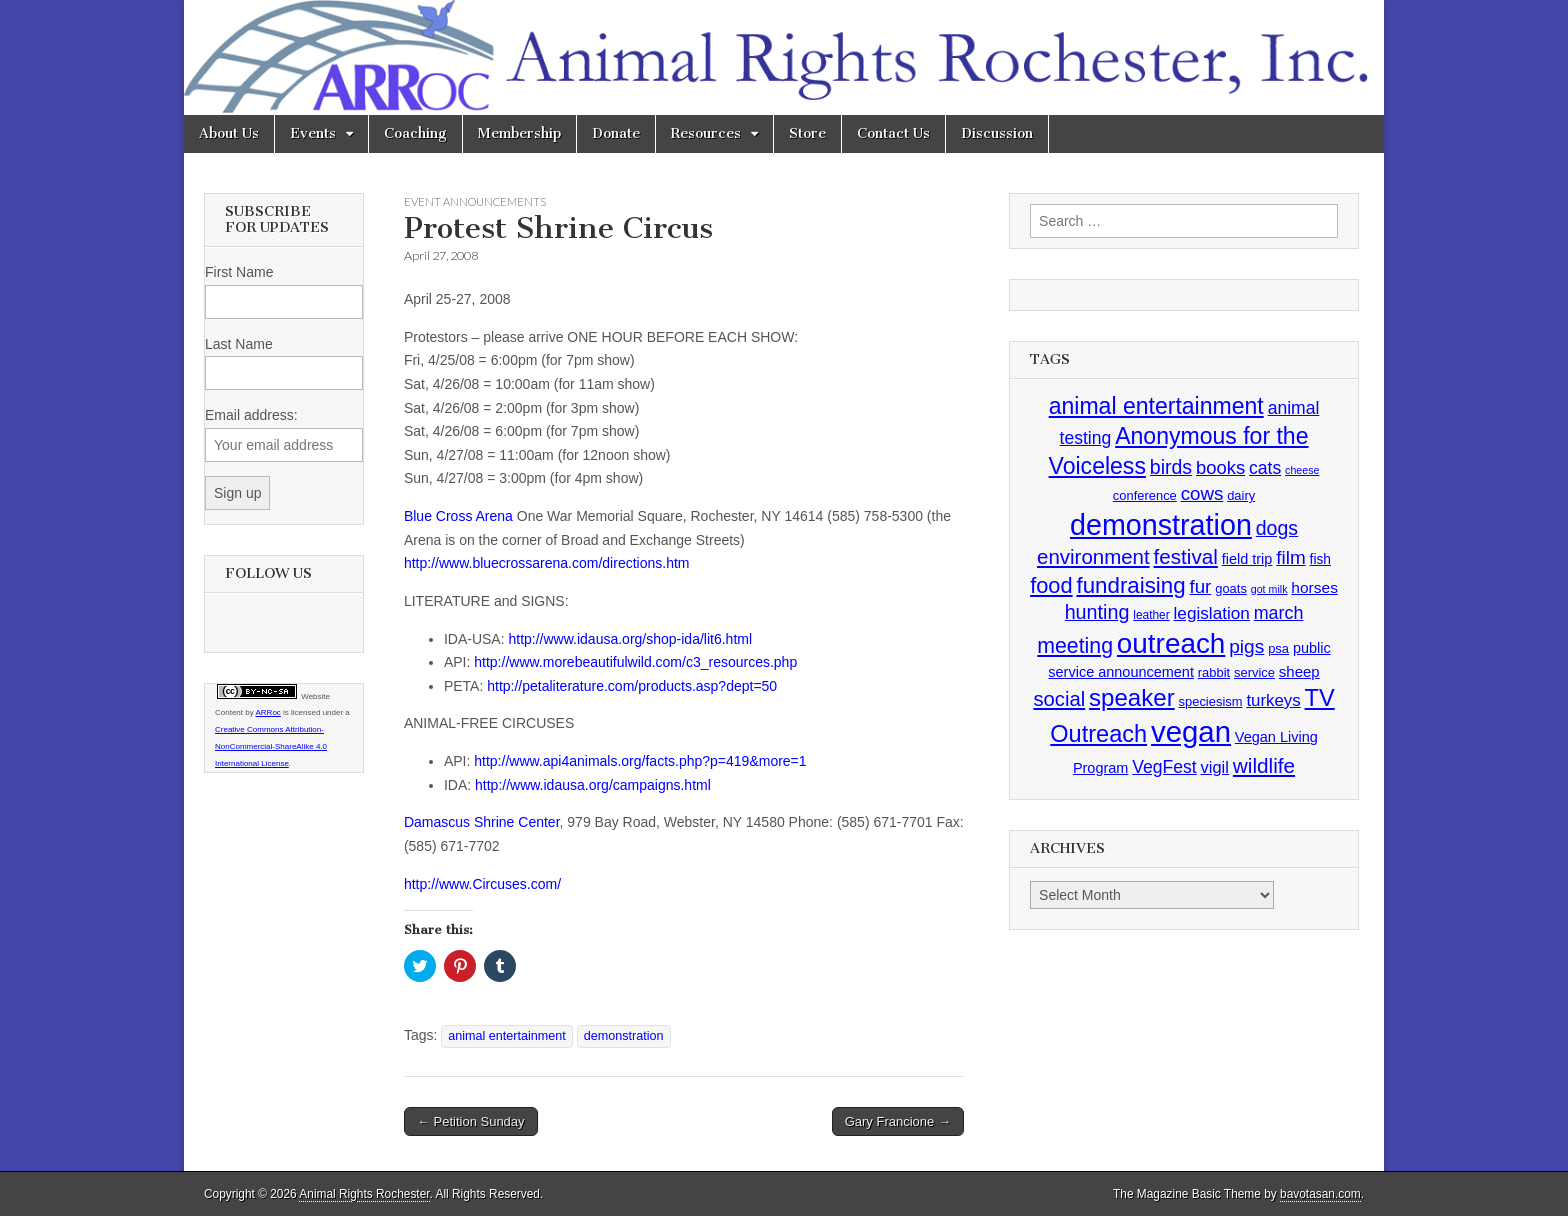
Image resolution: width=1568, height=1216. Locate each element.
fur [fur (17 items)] (1201, 586)
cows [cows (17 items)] (1202, 493)
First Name (239, 272)
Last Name (239, 344)
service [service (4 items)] (1254, 672)
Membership (519, 133)
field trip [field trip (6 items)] (1247, 559)
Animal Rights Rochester (364, 1194)
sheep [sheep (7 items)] (1299, 671)
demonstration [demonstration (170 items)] (1161, 525)
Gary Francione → (898, 1121)
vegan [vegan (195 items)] (1191, 731)
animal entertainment (507, 1036)
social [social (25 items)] (1059, 699)
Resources (706, 133)
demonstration (624, 1036)
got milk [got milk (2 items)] (1269, 589)
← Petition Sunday (471, 1121)
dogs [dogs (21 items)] (1277, 528)
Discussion (997, 133)
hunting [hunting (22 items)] (1097, 612)
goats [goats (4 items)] (1231, 588)
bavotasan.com (1320, 1194)
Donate (616, 133)
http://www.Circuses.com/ (482, 884)
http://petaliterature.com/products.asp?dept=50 (632, 686)
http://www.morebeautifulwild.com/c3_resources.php (635, 662)
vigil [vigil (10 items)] (1215, 767)
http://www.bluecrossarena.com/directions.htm (547, 563)
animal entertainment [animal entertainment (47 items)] (1156, 406)
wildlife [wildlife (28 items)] (1264, 765)
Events (313, 133)
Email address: (251, 415)
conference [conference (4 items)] (1145, 495)
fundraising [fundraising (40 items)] (1130, 585)
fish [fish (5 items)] (1320, 559)
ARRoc (267, 712)
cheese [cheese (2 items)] (1302, 470)
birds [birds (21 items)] (1171, 467)
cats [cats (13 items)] (1265, 468)
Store (807, 133)
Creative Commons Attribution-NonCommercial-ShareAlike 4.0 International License (271, 746)
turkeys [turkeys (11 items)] (1273, 700)
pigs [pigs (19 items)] (1246, 646)
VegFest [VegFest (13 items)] (1164, 767)
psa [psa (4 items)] (1278, 648)
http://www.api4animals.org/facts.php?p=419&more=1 (640, 761)
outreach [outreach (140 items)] (1171, 643)
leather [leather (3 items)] (1151, 615)
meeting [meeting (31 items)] (1075, 646)
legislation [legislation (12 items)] (1212, 613)
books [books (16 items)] (1220, 467)
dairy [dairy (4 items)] (1241, 495)
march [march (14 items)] (1279, 613)
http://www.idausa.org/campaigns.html (593, 785)
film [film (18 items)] (1290, 557)
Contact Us (893, 133)
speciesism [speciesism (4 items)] (1211, 701)
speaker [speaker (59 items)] (1132, 697)
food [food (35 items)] (1051, 585)
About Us (229, 133)
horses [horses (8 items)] (1314, 587)
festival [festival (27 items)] (1186, 556)
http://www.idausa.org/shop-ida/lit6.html (630, 639)
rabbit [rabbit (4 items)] (1214, 672)
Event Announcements (475, 201)
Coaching (415, 133)
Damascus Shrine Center (482, 822)
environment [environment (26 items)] (1093, 556)
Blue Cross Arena (458, 516)
